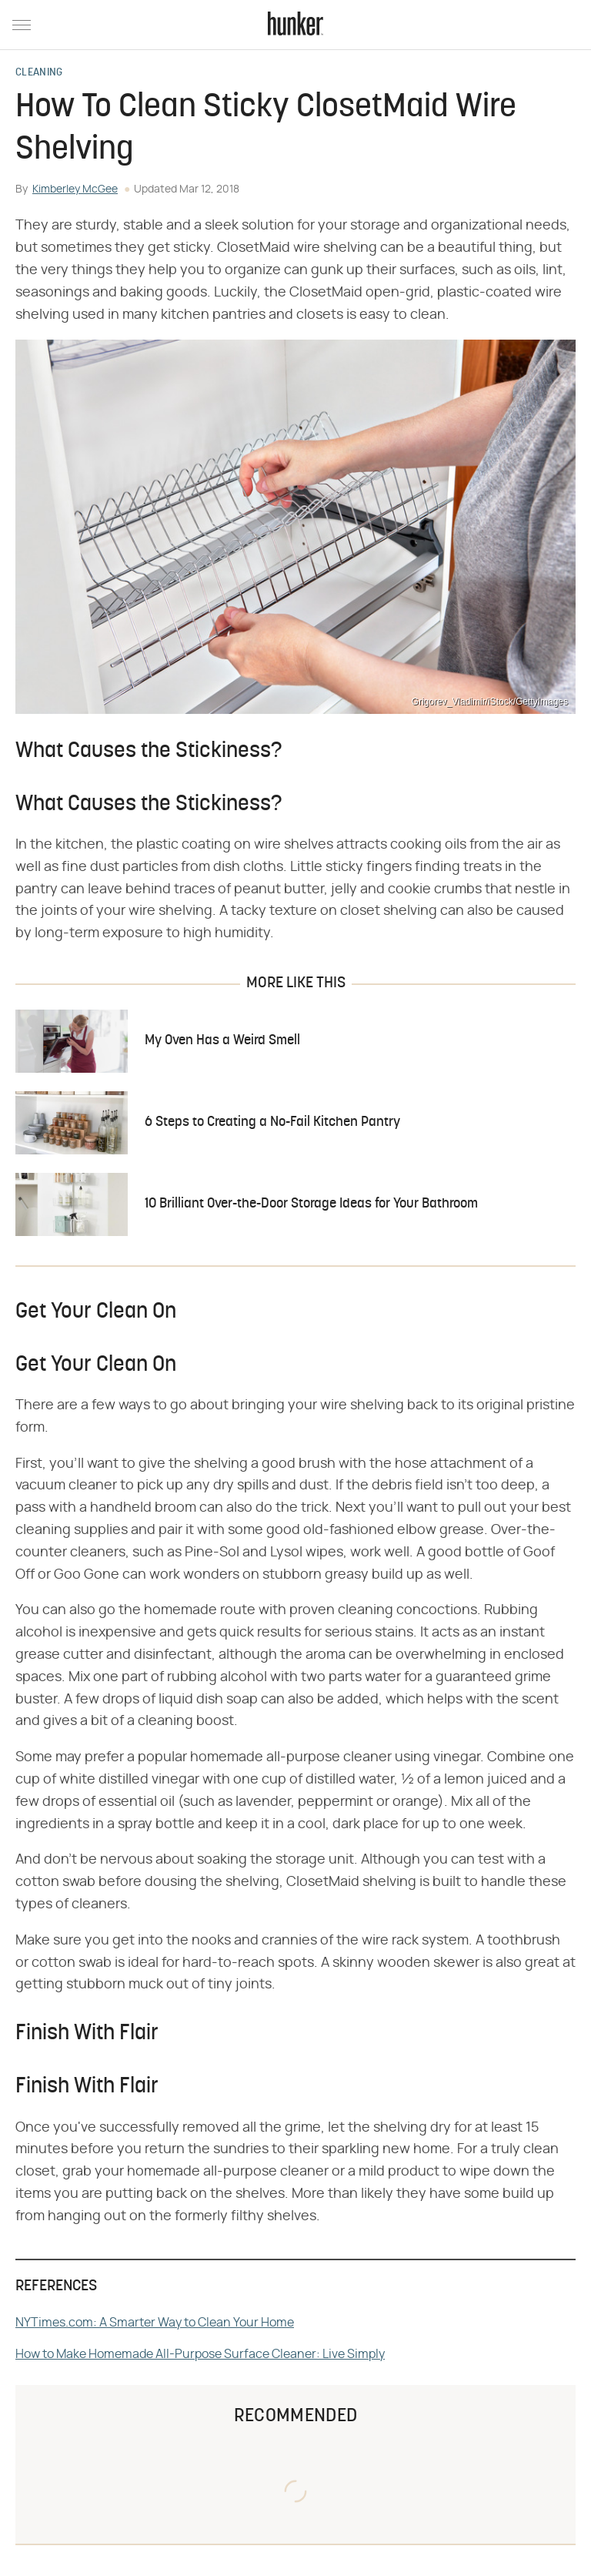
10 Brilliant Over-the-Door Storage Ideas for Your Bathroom (311, 1204)
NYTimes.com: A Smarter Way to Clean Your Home (154, 2322)
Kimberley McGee (75, 189)
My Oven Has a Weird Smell (222, 1040)
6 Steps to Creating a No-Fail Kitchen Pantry (272, 1122)
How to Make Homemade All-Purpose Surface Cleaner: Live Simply (200, 2354)
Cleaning (38, 73)
